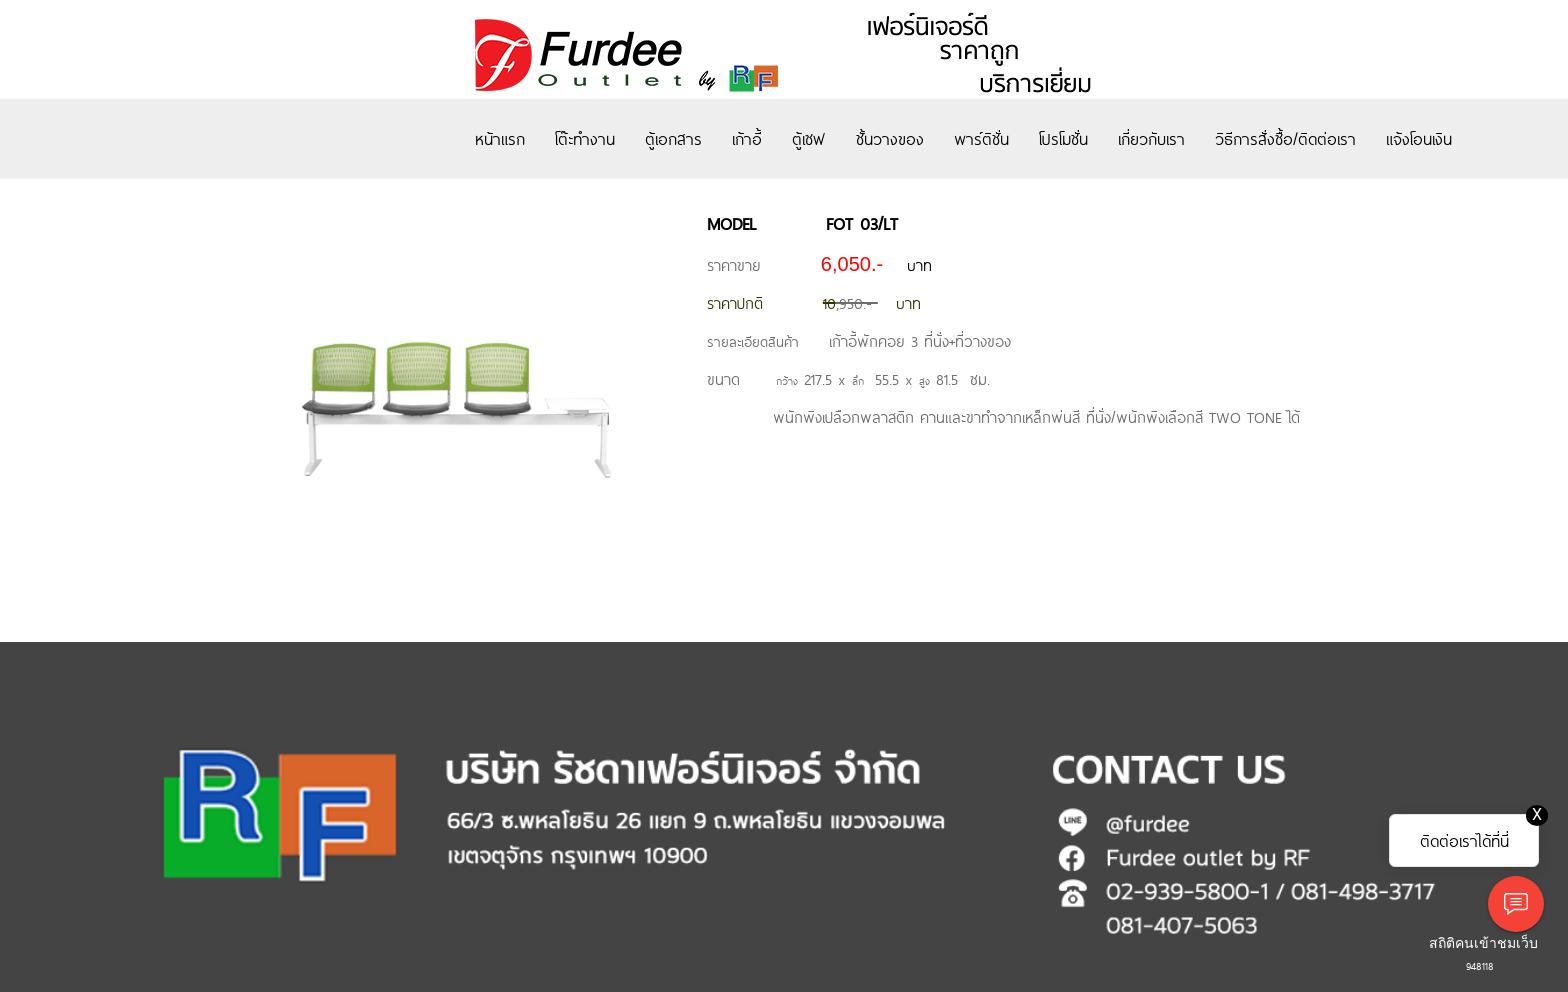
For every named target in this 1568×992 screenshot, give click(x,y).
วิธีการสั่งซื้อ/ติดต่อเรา (1285, 138)
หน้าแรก (500, 138)
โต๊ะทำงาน (585, 138)
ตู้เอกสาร (673, 138)
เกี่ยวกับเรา (1151, 138)
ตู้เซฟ (809, 138)
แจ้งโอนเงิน (1419, 138)
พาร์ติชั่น (981, 138)
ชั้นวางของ (890, 138)
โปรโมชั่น (1063, 138)
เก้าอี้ (747, 138)
